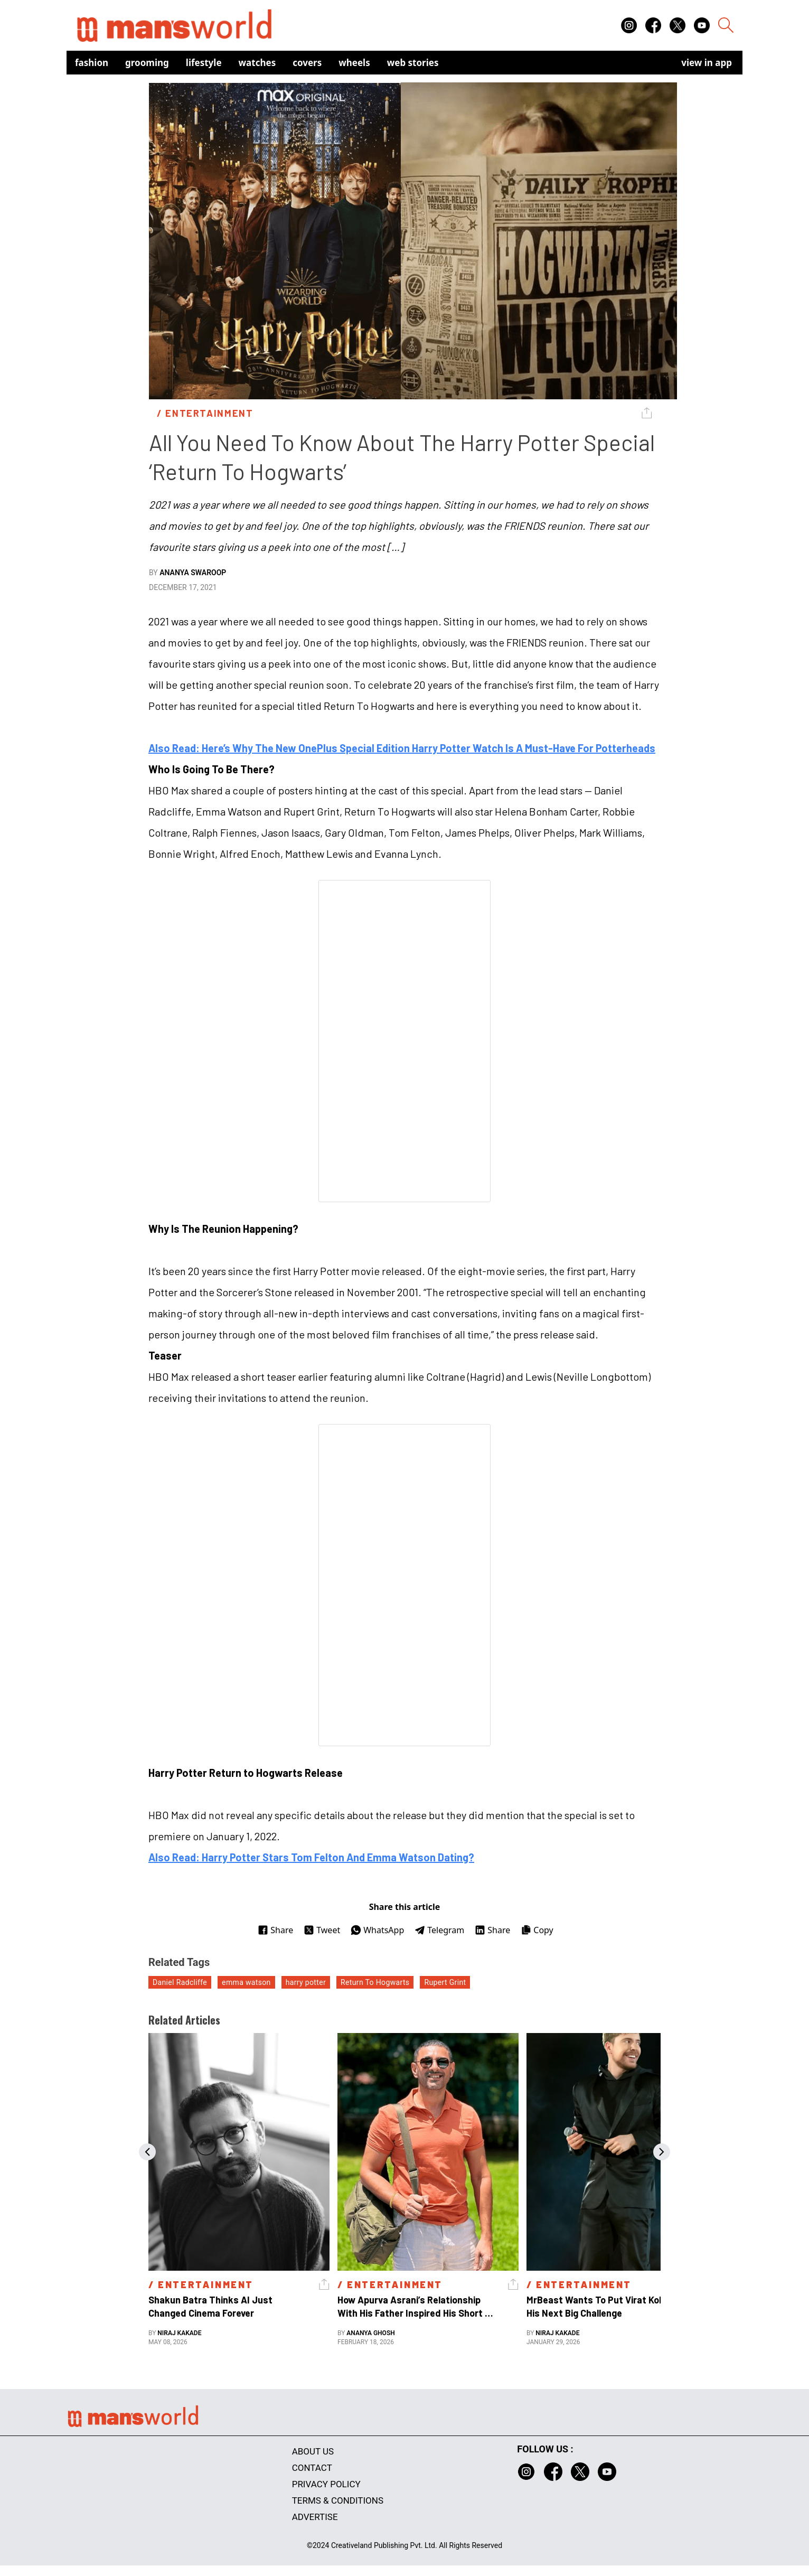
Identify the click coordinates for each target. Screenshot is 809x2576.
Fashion (91, 63)
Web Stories (413, 63)
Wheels (354, 63)
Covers (307, 63)
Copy (537, 1930)
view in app (706, 63)
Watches (257, 63)
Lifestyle (204, 63)
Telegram (439, 1930)
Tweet (322, 1930)
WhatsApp (377, 1930)
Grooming (147, 63)
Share (275, 1930)
